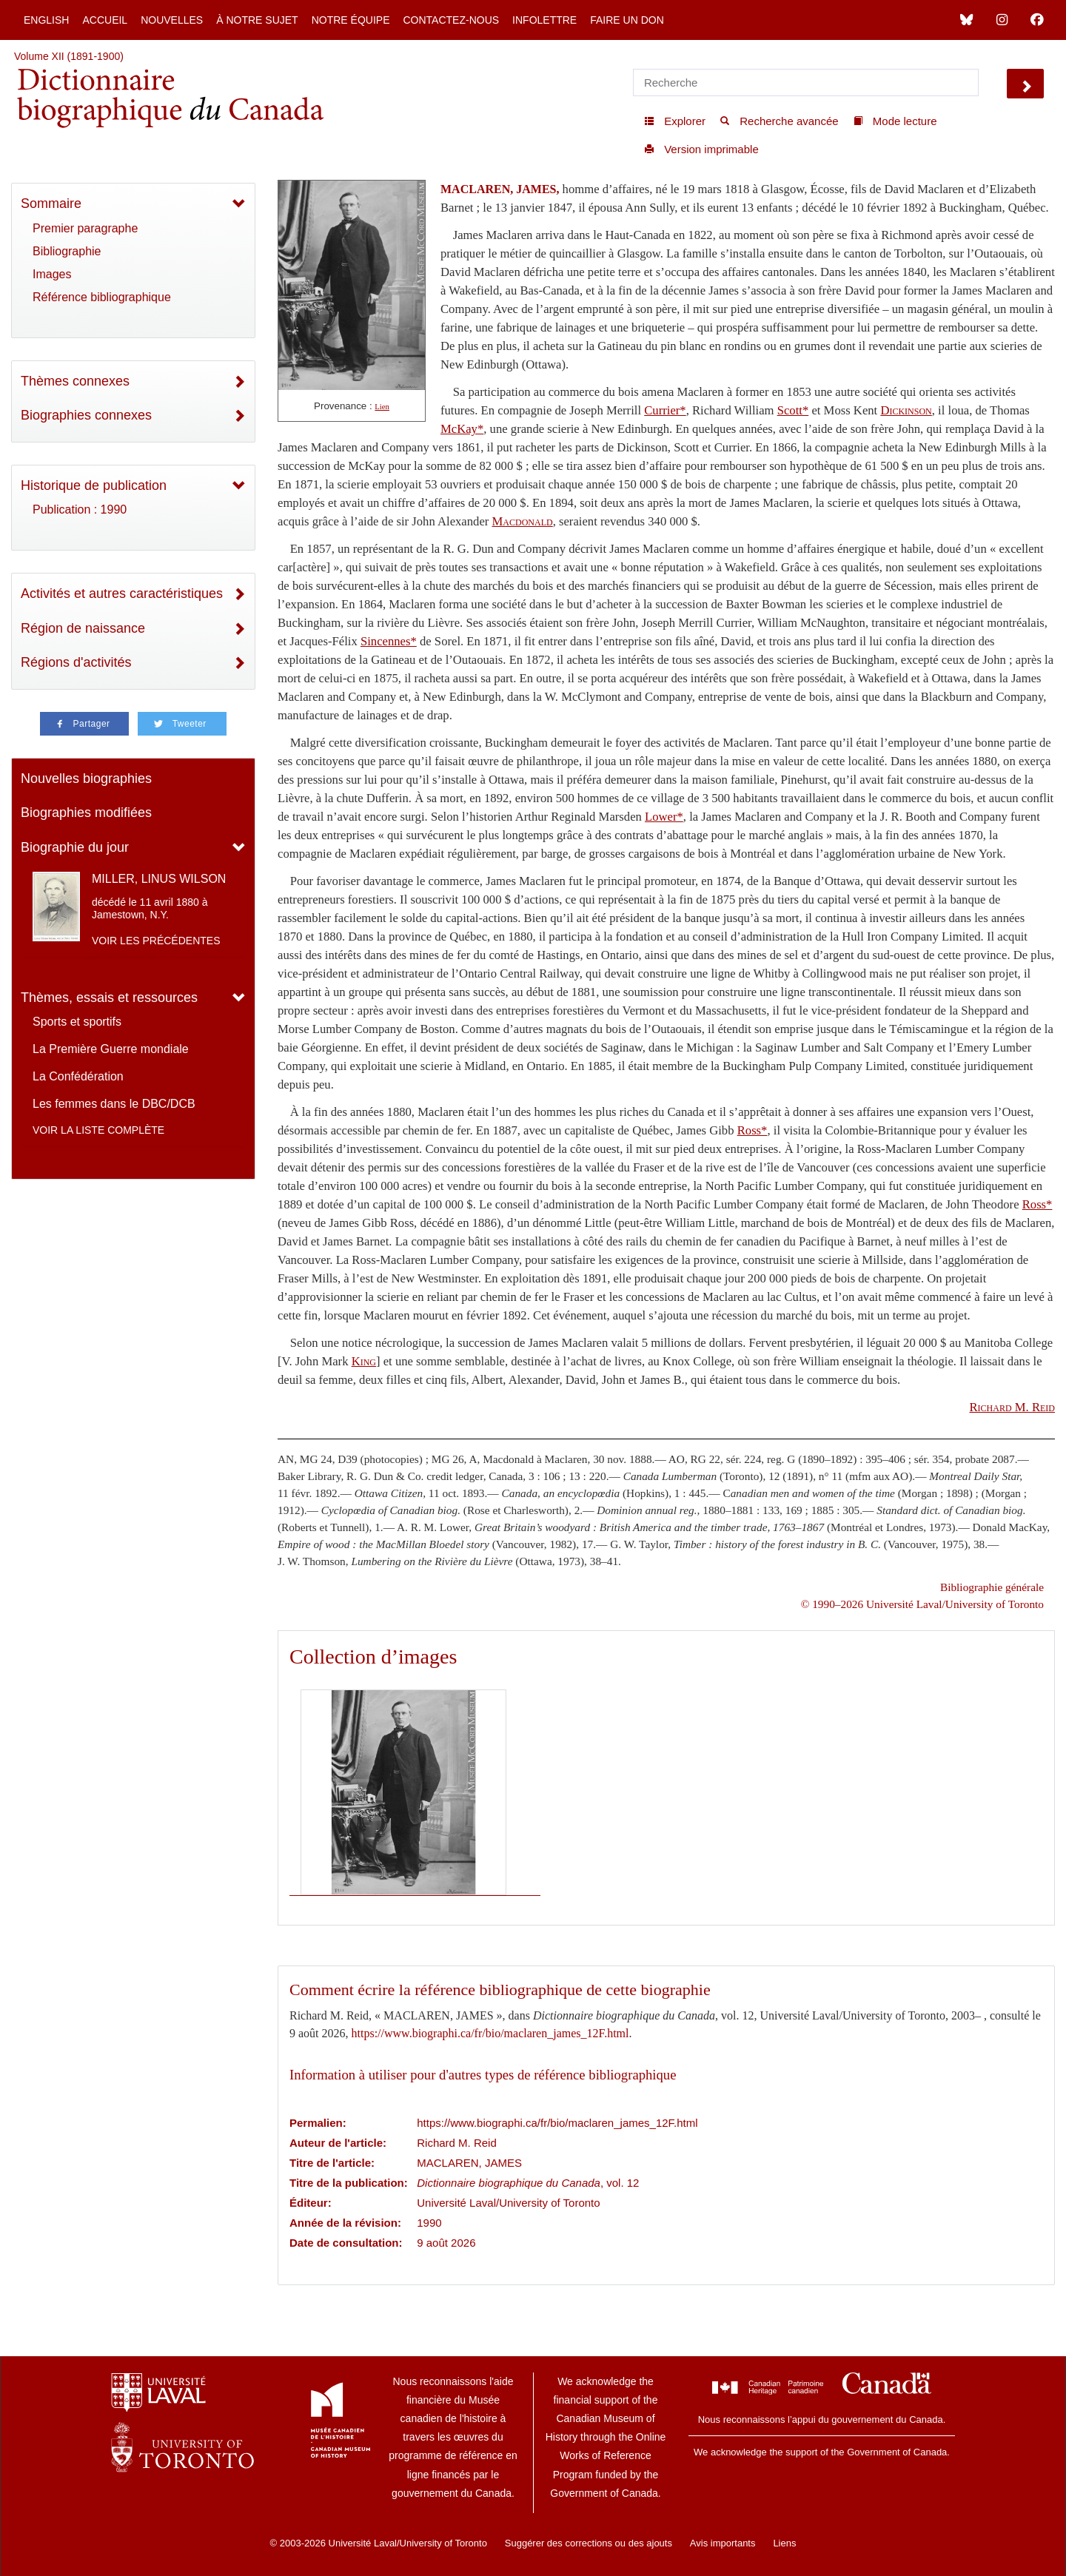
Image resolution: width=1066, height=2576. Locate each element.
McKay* (461, 429)
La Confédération (78, 1076)
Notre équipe (351, 20)
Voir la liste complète (98, 1130)
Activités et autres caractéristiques (122, 593)
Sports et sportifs (77, 1021)
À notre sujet (257, 20)
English (46, 20)
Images (52, 274)
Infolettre (544, 20)
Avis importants (723, 2543)
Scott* (793, 410)
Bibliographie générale (992, 1587)
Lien (382, 407)
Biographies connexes (86, 415)
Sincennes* (389, 641)
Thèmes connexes (75, 381)
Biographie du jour (75, 847)
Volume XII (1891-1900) (69, 56)
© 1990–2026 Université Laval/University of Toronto (922, 1604)
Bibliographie (67, 251)
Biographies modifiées (86, 812)
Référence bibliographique (102, 297)
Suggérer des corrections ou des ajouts (588, 2543)
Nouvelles (172, 20)
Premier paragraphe (85, 228)
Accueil (104, 20)
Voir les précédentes (156, 940)
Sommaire (51, 203)
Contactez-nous (451, 20)
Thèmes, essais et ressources (109, 997)
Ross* (752, 1130)
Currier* (664, 410)
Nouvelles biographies (86, 778)
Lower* (664, 817)
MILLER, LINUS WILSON (159, 878)
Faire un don (627, 20)
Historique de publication (94, 485)
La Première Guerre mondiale (111, 1049)
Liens (784, 2543)
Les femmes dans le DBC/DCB (114, 1103)
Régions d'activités (76, 662)
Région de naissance (83, 628)
